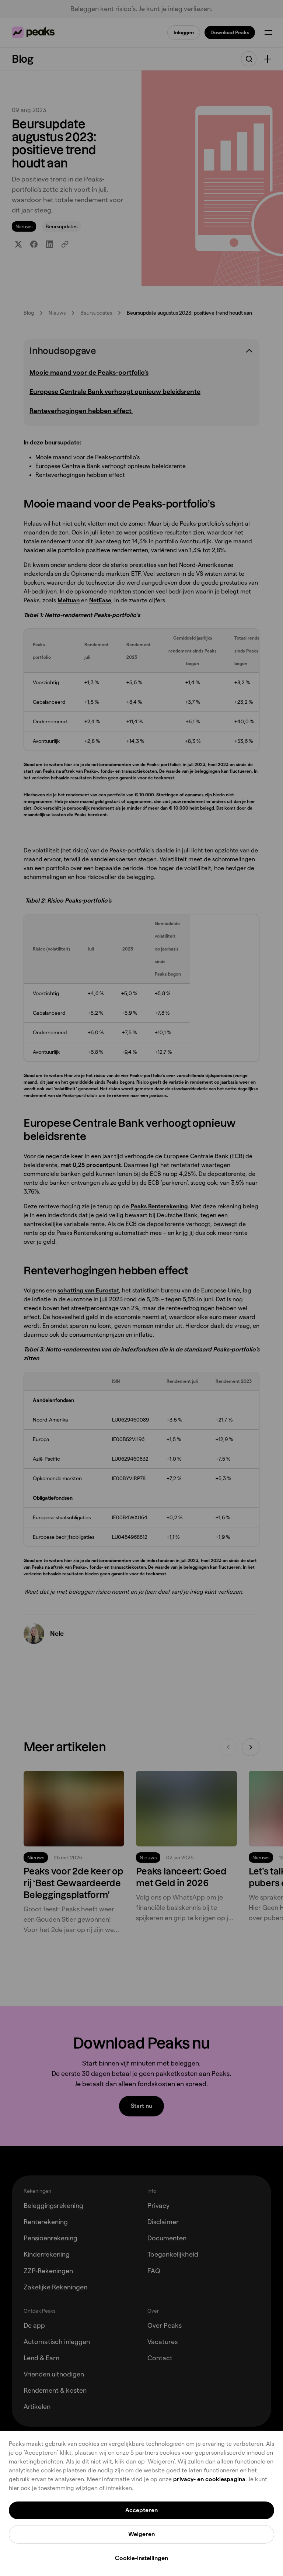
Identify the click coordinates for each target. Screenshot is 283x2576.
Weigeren (141, 2534)
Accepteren (141, 2510)
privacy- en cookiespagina (209, 2479)
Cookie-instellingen (141, 2558)
